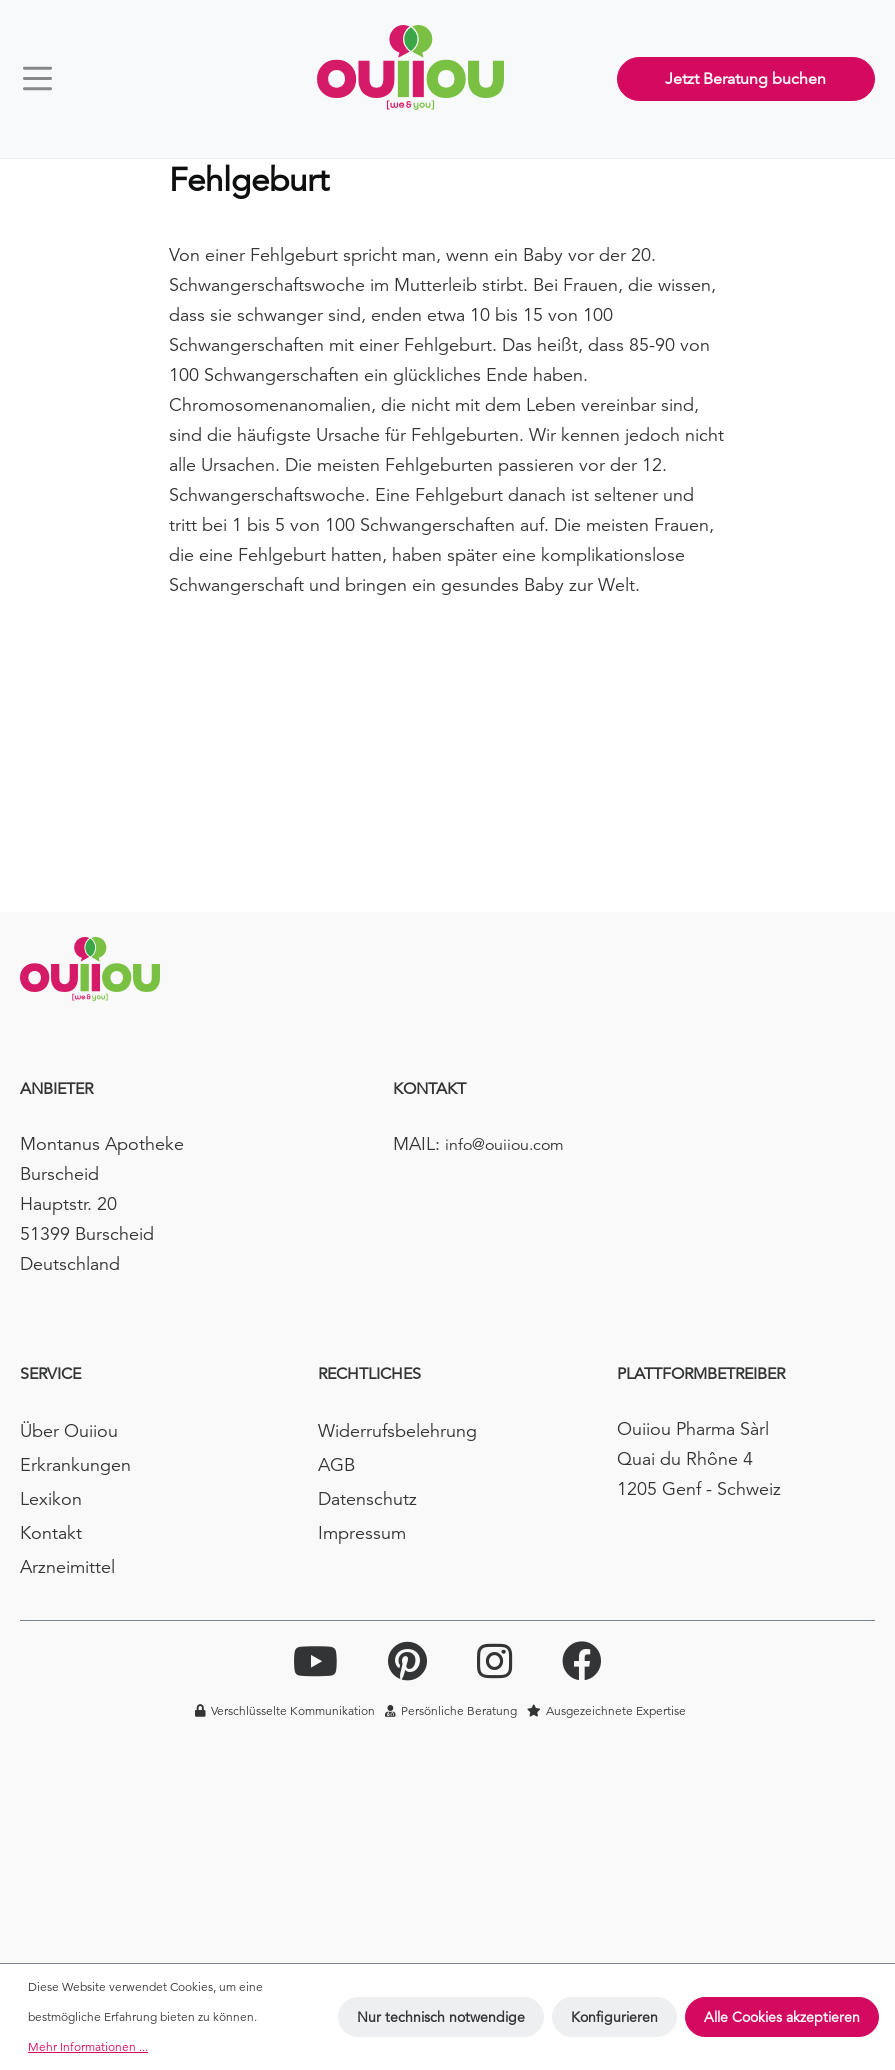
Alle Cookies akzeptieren (782, 2017)
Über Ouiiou (69, 1430)
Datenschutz (367, 1498)
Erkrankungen (75, 1464)
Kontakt (51, 1532)
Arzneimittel (67, 1566)
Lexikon (51, 1498)
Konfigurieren (614, 2017)
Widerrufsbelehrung (397, 1430)
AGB (336, 1464)
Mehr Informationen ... (88, 2046)
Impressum (362, 1532)
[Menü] (46, 78)
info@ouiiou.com (504, 1145)
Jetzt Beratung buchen (745, 79)
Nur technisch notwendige (441, 2017)
